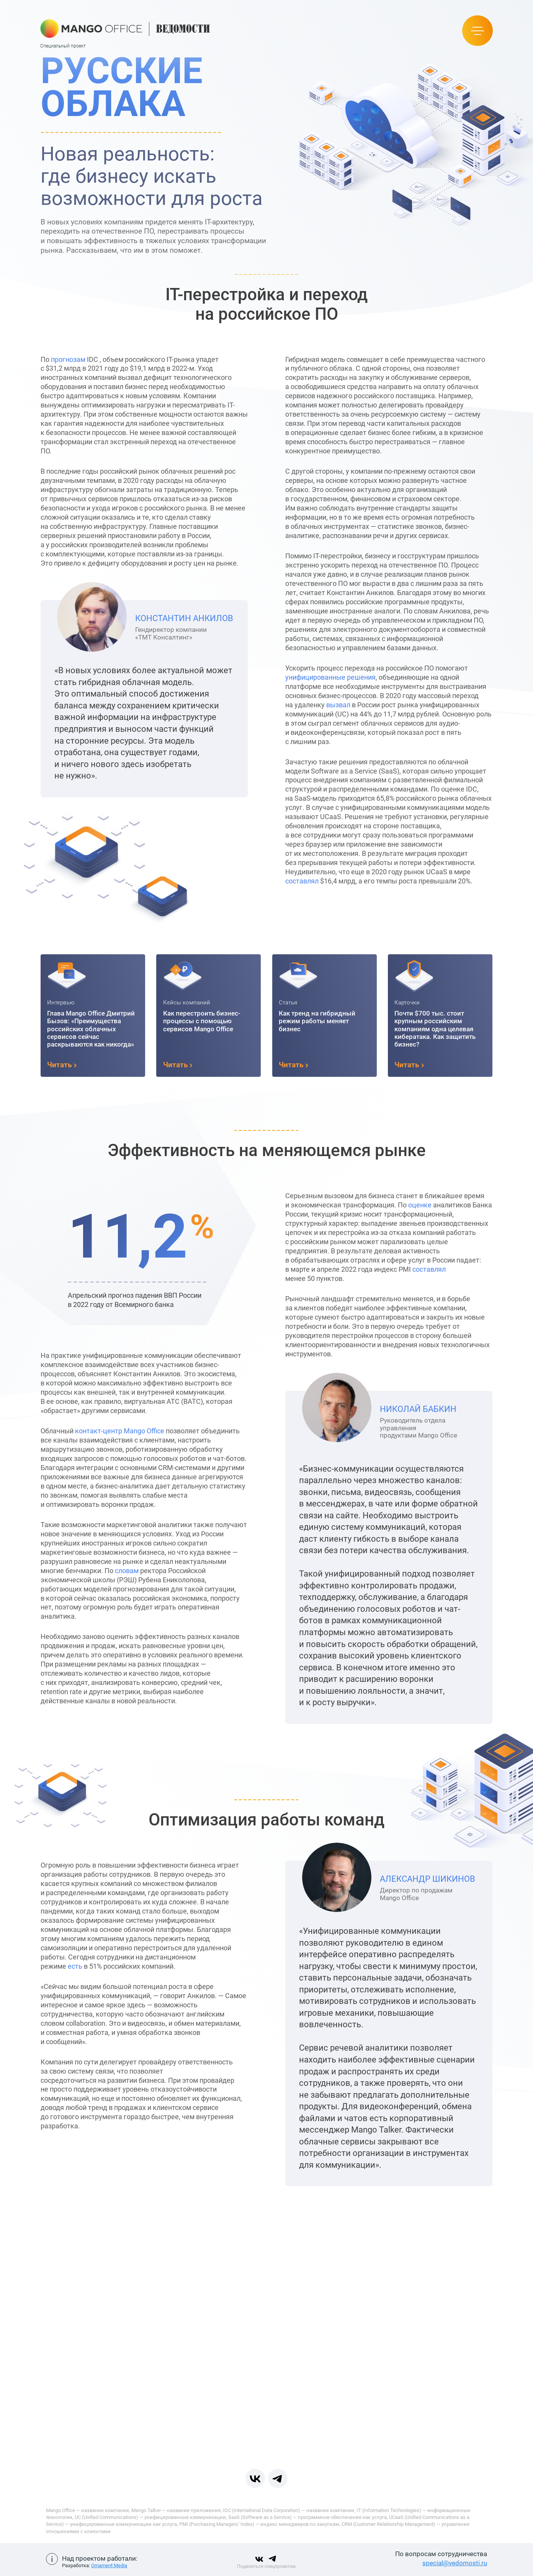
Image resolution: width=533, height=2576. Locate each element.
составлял (328, 881)
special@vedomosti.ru (454, 2563)
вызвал (365, 705)
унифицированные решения (357, 677)
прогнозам (41, 359)
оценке (446, 1205)
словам (100, 1571)
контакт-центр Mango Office (92, 1431)
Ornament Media (109, 2565)
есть (49, 1966)
